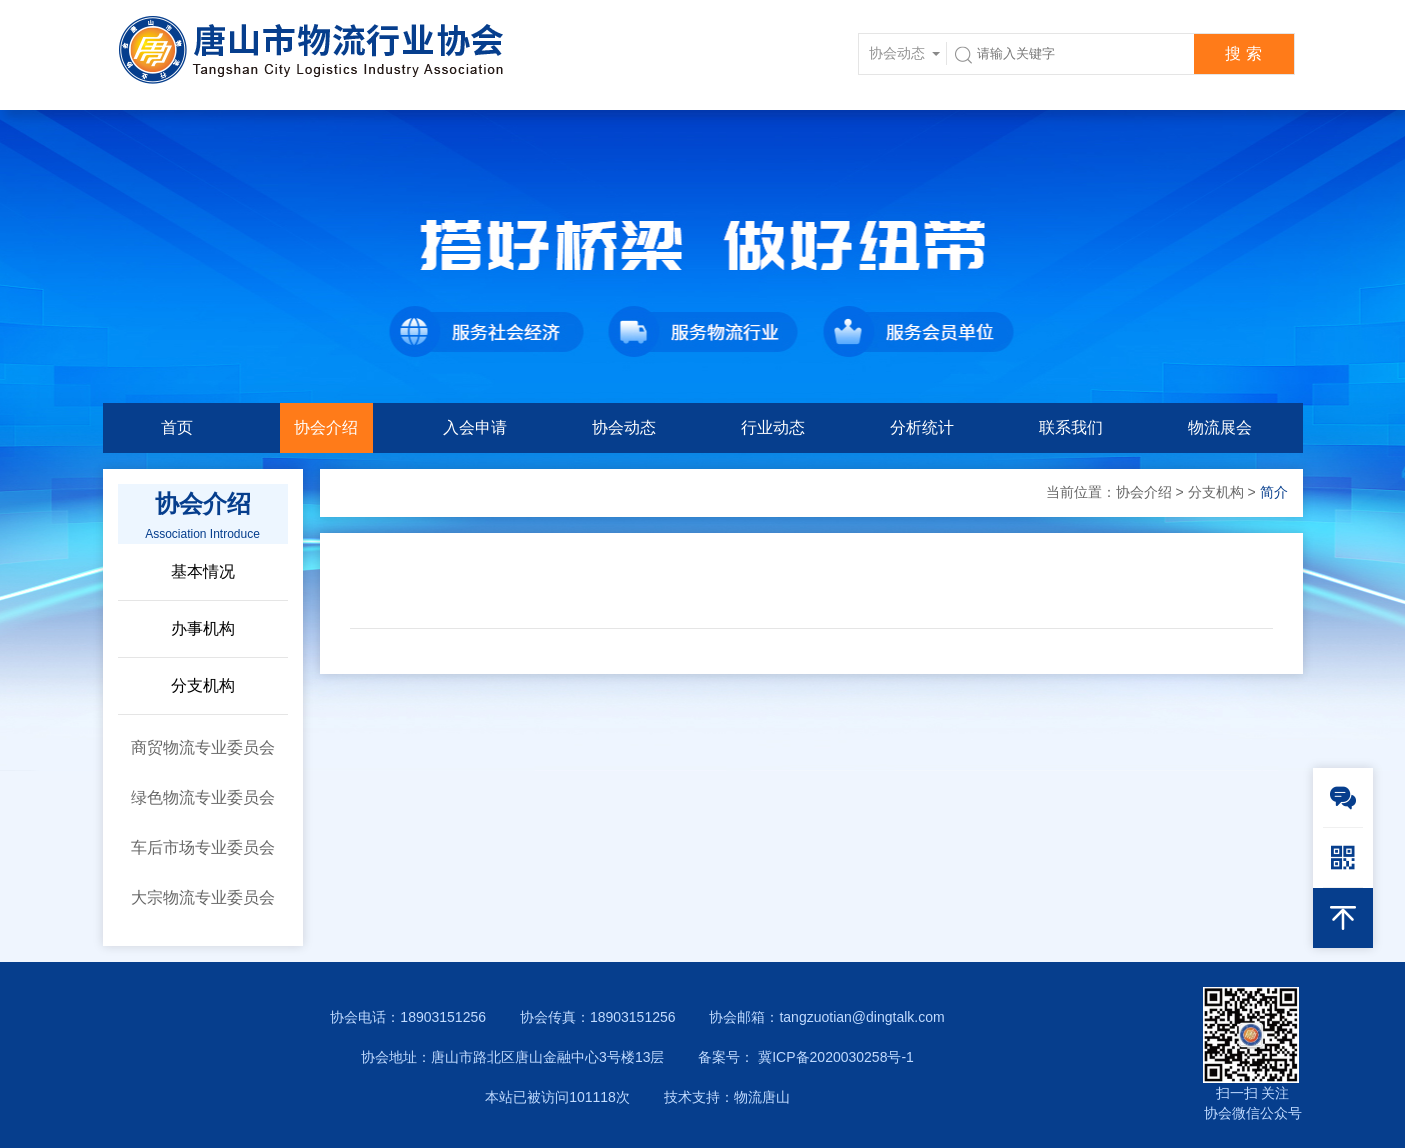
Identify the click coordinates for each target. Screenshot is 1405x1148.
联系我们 (1071, 427)
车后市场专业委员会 (203, 847)
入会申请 (475, 427)
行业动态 (773, 427)
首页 (177, 427)
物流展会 (1220, 427)
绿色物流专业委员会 (203, 797)
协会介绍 (326, 427)
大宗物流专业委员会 (203, 897)
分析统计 (922, 427)
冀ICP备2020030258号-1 (834, 1057)
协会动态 (624, 427)
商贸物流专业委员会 (203, 747)
